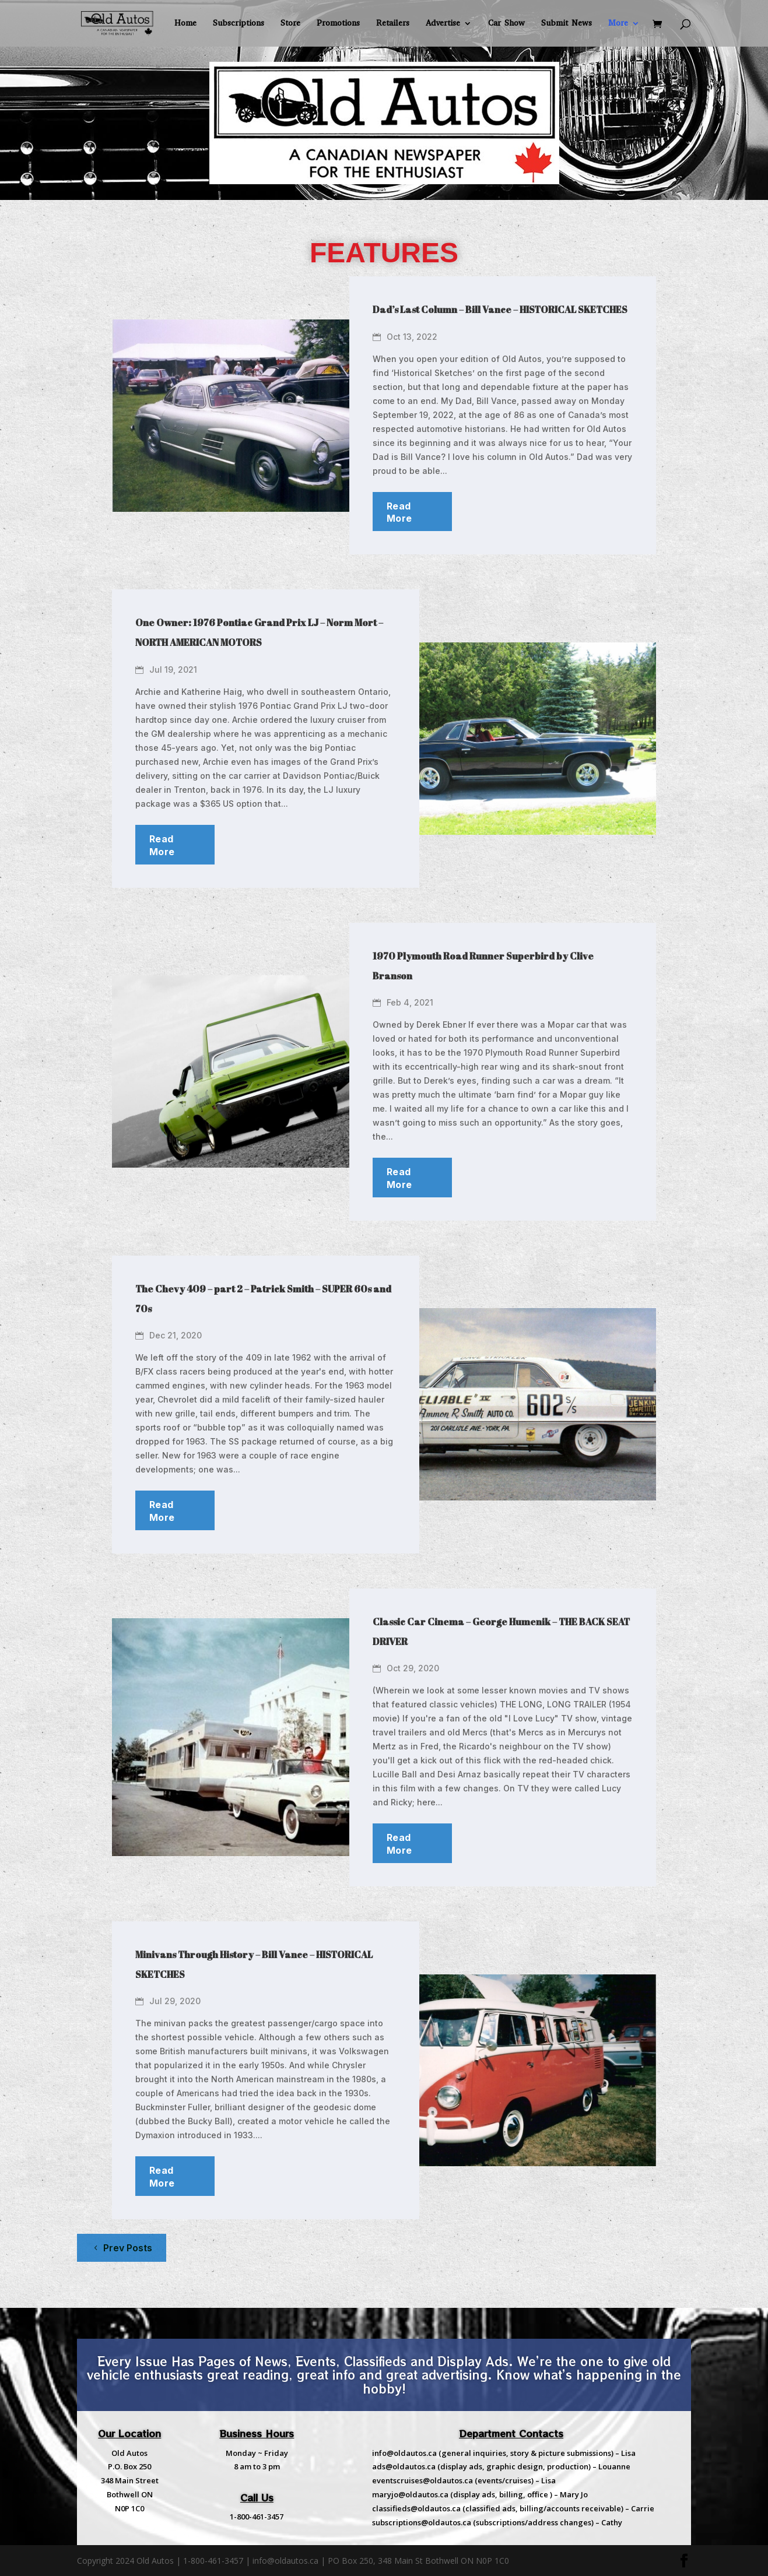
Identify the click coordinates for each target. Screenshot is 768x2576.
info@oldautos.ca (404, 2453)
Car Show (506, 24)
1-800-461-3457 (256, 2516)
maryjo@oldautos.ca (410, 2494)
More (618, 24)
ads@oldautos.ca (404, 2466)
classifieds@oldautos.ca (416, 2508)
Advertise (443, 24)
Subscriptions (238, 24)
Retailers (392, 24)
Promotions (338, 24)
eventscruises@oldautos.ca (422, 2480)
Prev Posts (127, 2248)
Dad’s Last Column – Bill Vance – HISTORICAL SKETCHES (500, 309)
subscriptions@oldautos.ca (421, 2522)
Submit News (566, 24)
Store (290, 24)
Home (185, 24)
